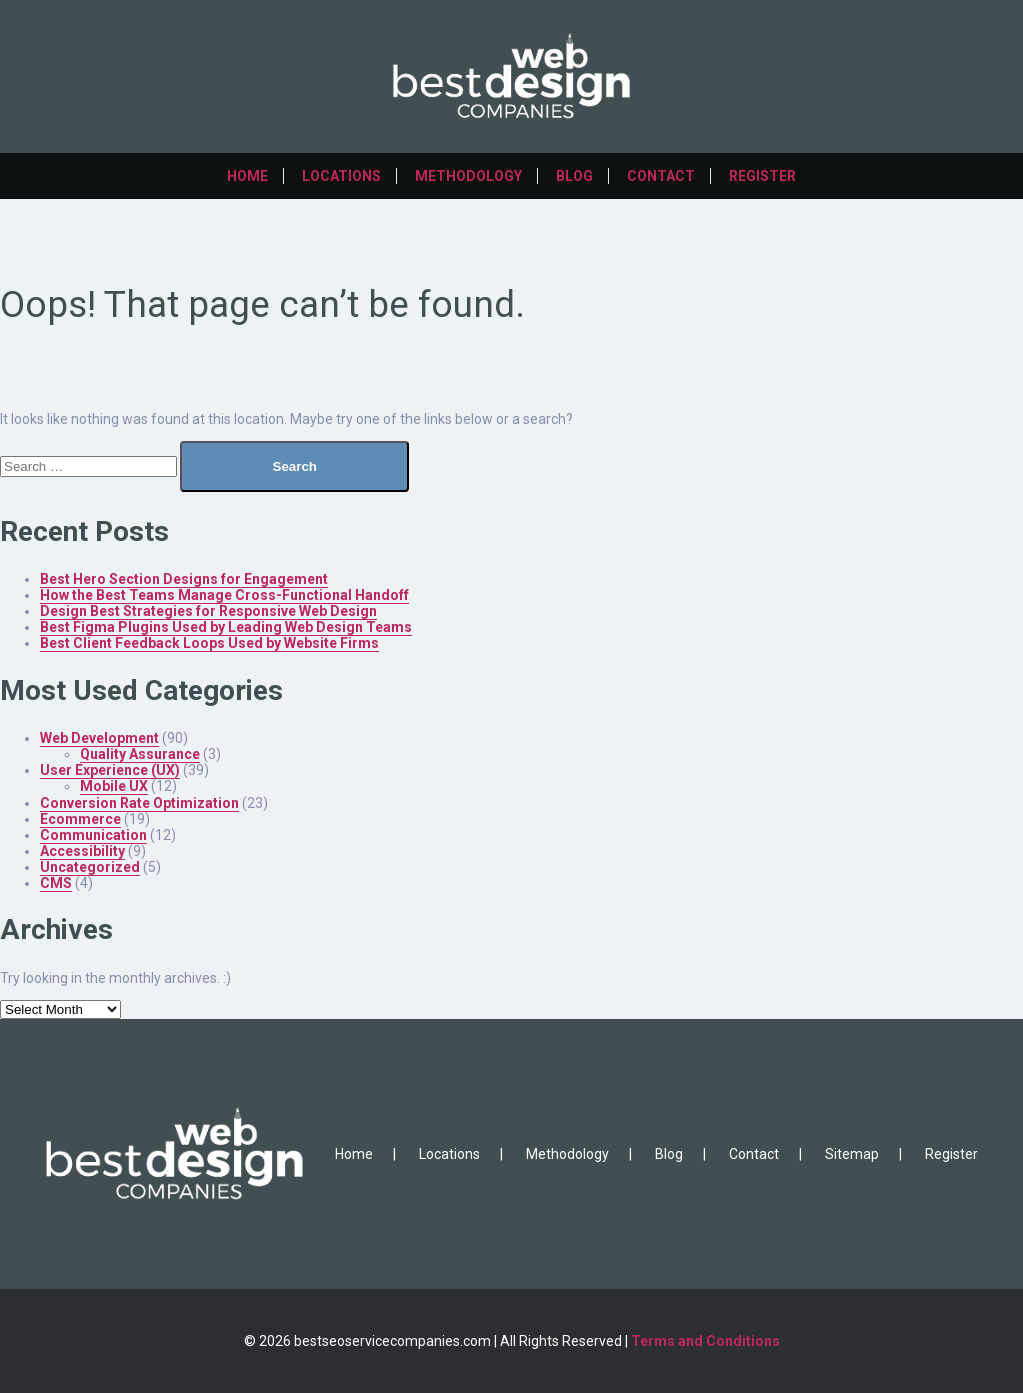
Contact (661, 176)
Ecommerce (80, 819)
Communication (93, 835)
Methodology (468, 176)
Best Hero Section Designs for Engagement (184, 579)
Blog (574, 176)
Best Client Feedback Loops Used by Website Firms (209, 643)
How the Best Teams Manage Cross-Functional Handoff (224, 595)
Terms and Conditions (705, 1341)
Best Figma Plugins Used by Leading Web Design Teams (226, 627)
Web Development (99, 738)
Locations (341, 176)
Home (247, 176)
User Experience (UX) (110, 770)
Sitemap (852, 1154)
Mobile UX (114, 786)
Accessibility (82, 851)
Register (762, 176)
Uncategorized (90, 867)
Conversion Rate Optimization (139, 803)
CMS (56, 883)
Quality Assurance (140, 754)
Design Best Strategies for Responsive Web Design (208, 611)
